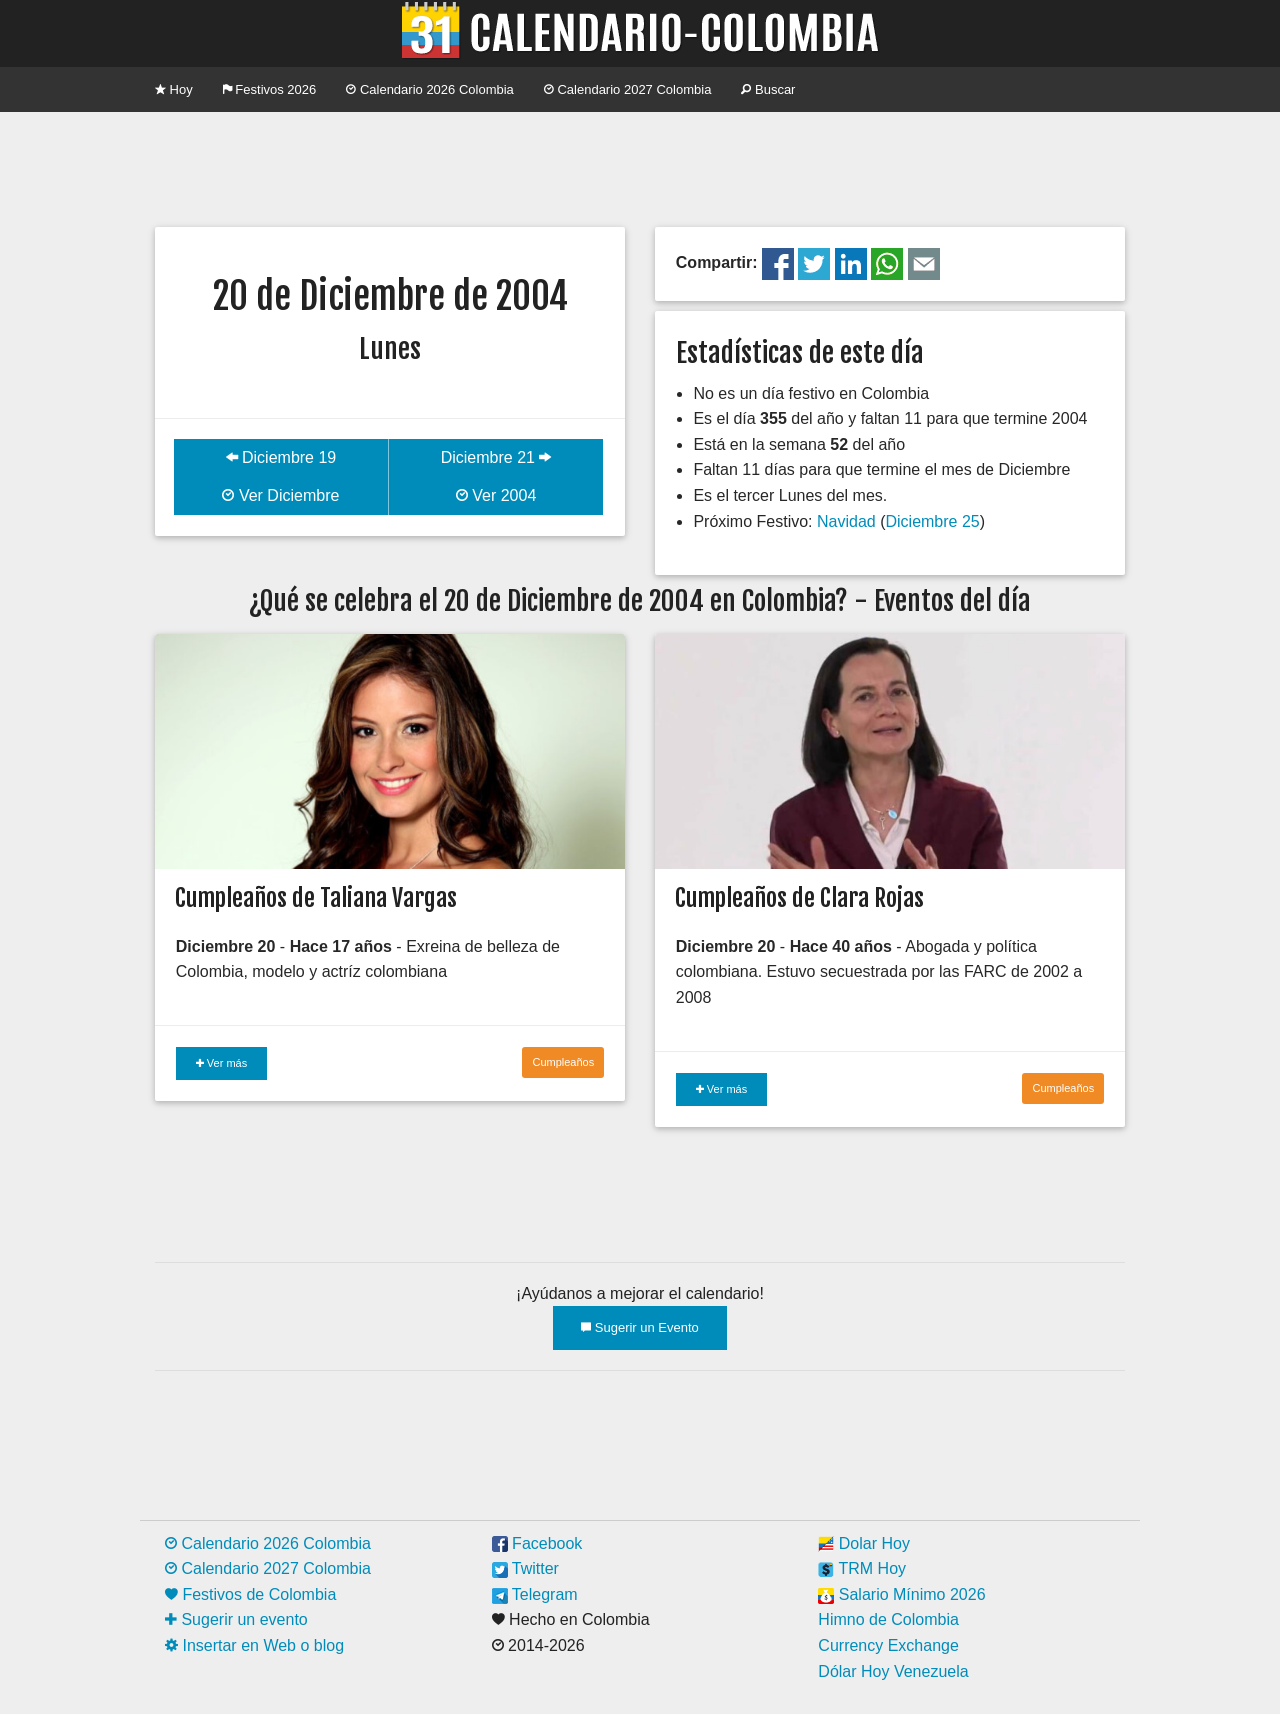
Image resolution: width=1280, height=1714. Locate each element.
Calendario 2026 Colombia (430, 89)
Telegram (535, 1594)
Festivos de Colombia (250, 1594)
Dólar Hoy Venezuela (893, 1671)
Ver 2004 (496, 495)
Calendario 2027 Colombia (628, 89)
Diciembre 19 (281, 457)
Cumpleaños (563, 1062)
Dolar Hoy (864, 1543)
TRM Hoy (862, 1568)
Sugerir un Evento (640, 1327)
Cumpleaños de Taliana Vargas (316, 898)
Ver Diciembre (280, 495)
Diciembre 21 (496, 457)
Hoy (174, 89)
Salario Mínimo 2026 (901, 1594)
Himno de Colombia (888, 1619)
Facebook (537, 1543)
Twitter (525, 1568)
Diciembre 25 (932, 521)
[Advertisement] (640, 167)
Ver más (221, 1063)
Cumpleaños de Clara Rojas (799, 898)
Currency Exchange (888, 1645)
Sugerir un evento (236, 1619)
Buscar (768, 89)
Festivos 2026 (270, 89)
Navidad (846, 521)
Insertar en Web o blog (254, 1645)
